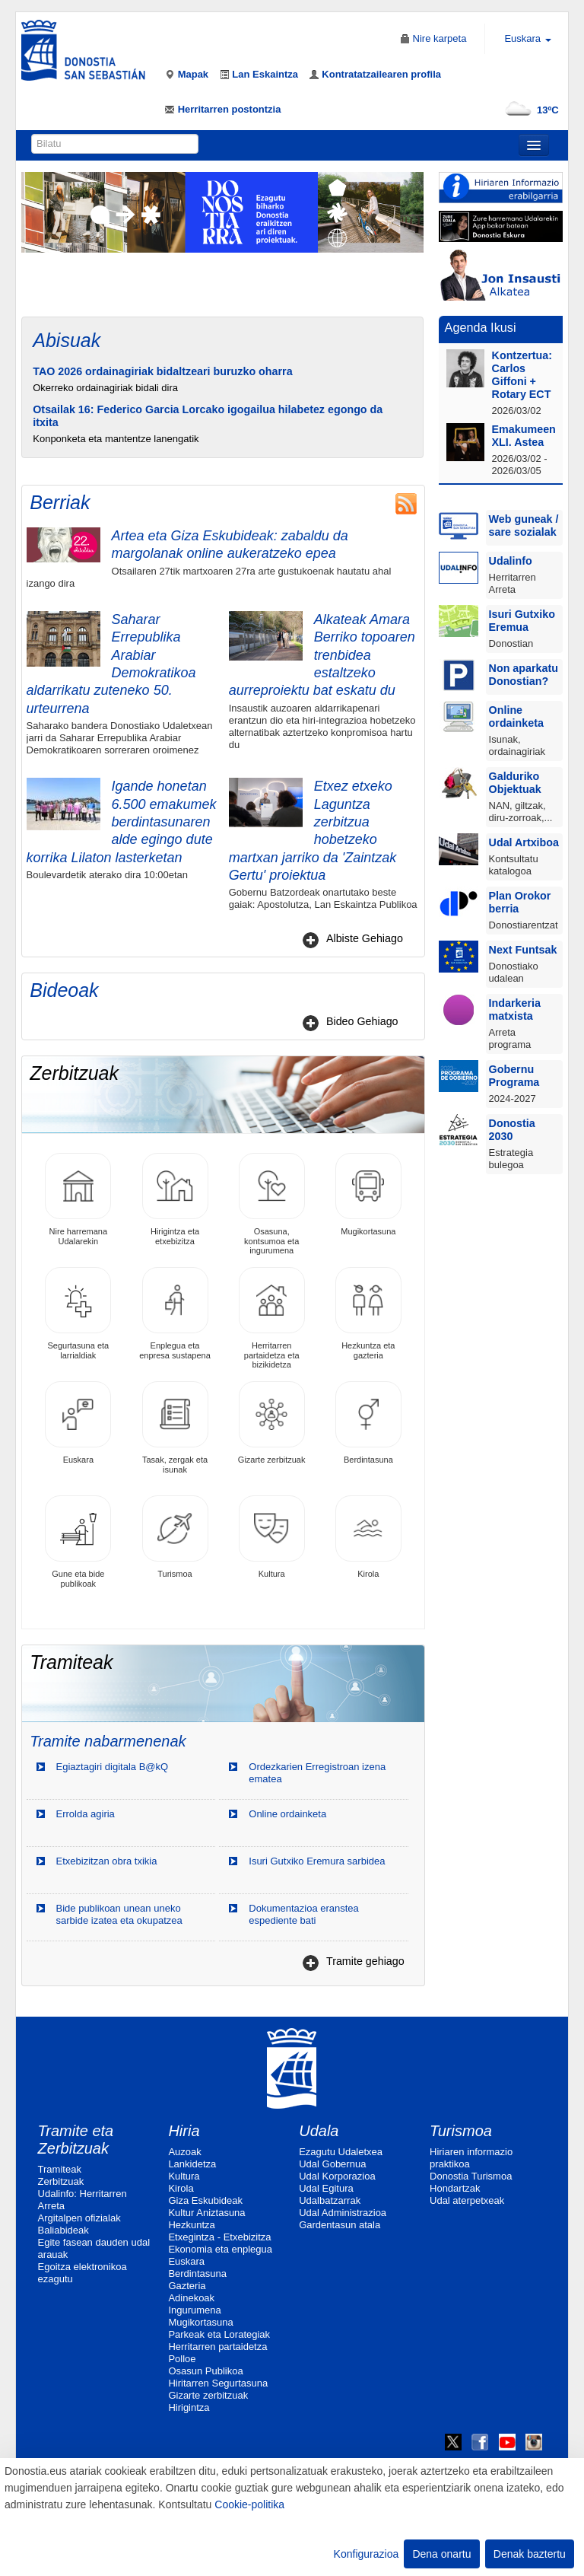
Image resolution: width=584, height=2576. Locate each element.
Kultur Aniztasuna (206, 2212)
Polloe (181, 2358)
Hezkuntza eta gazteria (368, 1313)
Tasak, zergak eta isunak (175, 1427)
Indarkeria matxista (515, 1009)
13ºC (529, 110)
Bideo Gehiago (362, 1021)
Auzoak (184, 2151)
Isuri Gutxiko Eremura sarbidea (317, 1861)
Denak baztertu (530, 2554)
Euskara (78, 1422)
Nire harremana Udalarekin (78, 1199)
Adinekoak (191, 2298)
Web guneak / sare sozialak (524, 525)
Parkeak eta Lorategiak (219, 2334)
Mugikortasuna (368, 1194)
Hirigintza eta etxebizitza (175, 1199)
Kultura (272, 1536)
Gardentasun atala (339, 2225)
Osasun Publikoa (205, 2371)
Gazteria (186, 2285)
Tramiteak (59, 2169)
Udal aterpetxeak (467, 2200)
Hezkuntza (191, 2225)
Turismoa (175, 1536)
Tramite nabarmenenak (108, 1741)
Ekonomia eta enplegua (220, 2249)
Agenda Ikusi (480, 327)
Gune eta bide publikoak (78, 1541)
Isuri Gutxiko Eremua (522, 620)
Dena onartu (441, 2554)
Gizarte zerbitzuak (272, 1422)
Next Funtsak (523, 950)
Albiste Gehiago (364, 938)
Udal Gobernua (332, 2164)
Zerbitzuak (61, 2181)
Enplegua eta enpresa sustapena (175, 1313)
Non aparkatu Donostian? (523, 674)
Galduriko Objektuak (515, 782)
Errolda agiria (85, 1814)
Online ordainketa (287, 1814)
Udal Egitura (326, 2188)
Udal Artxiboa (524, 842)
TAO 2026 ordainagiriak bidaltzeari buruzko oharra (162, 371)
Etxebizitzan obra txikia (106, 1861)
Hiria (183, 2130)
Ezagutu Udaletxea (340, 2151)
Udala (318, 2130)
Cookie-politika (249, 2504)
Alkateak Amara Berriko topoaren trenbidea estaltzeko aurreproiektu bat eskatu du (322, 655)
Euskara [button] (527, 38)
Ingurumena (194, 2310)
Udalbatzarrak (329, 2200)
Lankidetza (192, 2164)
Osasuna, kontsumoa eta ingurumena (272, 1203)
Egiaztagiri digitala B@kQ (112, 1766)
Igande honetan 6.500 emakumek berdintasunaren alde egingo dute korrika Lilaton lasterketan (122, 822)
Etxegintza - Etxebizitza (219, 2237)
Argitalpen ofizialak (79, 2218)
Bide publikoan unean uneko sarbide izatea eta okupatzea (119, 1914)
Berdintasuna (368, 1422)
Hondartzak (455, 2188)
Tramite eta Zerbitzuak (76, 2139)
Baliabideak (63, 2230)
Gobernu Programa (514, 1075)
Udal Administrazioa (342, 2212)
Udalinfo (510, 561)
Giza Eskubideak (205, 2200)
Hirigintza (188, 2407)
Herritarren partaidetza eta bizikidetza (272, 1317)
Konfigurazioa (366, 2554)
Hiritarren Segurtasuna (218, 2383)
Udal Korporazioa (337, 2176)
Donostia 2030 (512, 1129)
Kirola (368, 1536)
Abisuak (66, 340)
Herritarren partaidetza (217, 2346)
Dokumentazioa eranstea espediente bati (304, 1914)
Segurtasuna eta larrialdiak (78, 1313)
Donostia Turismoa (471, 2176)
